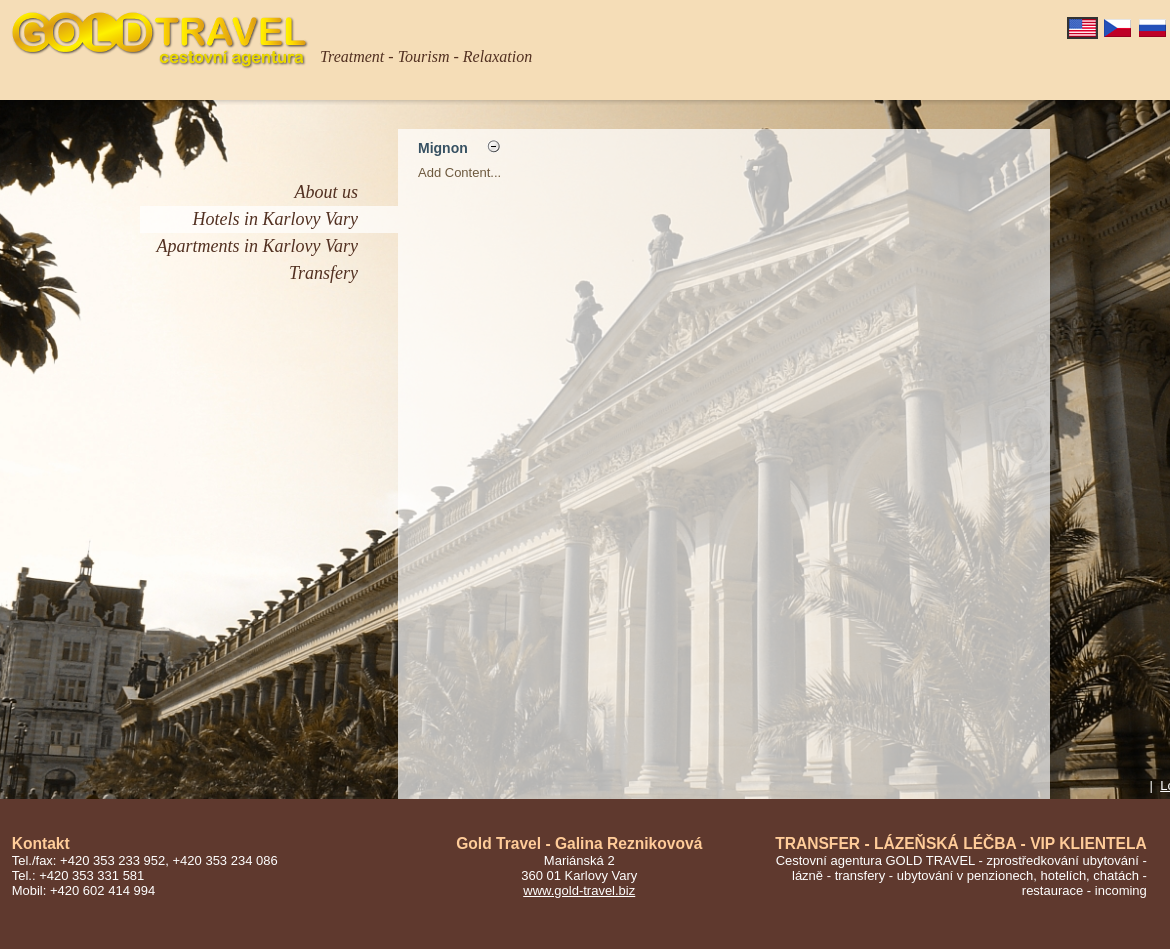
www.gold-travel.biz (579, 890)
